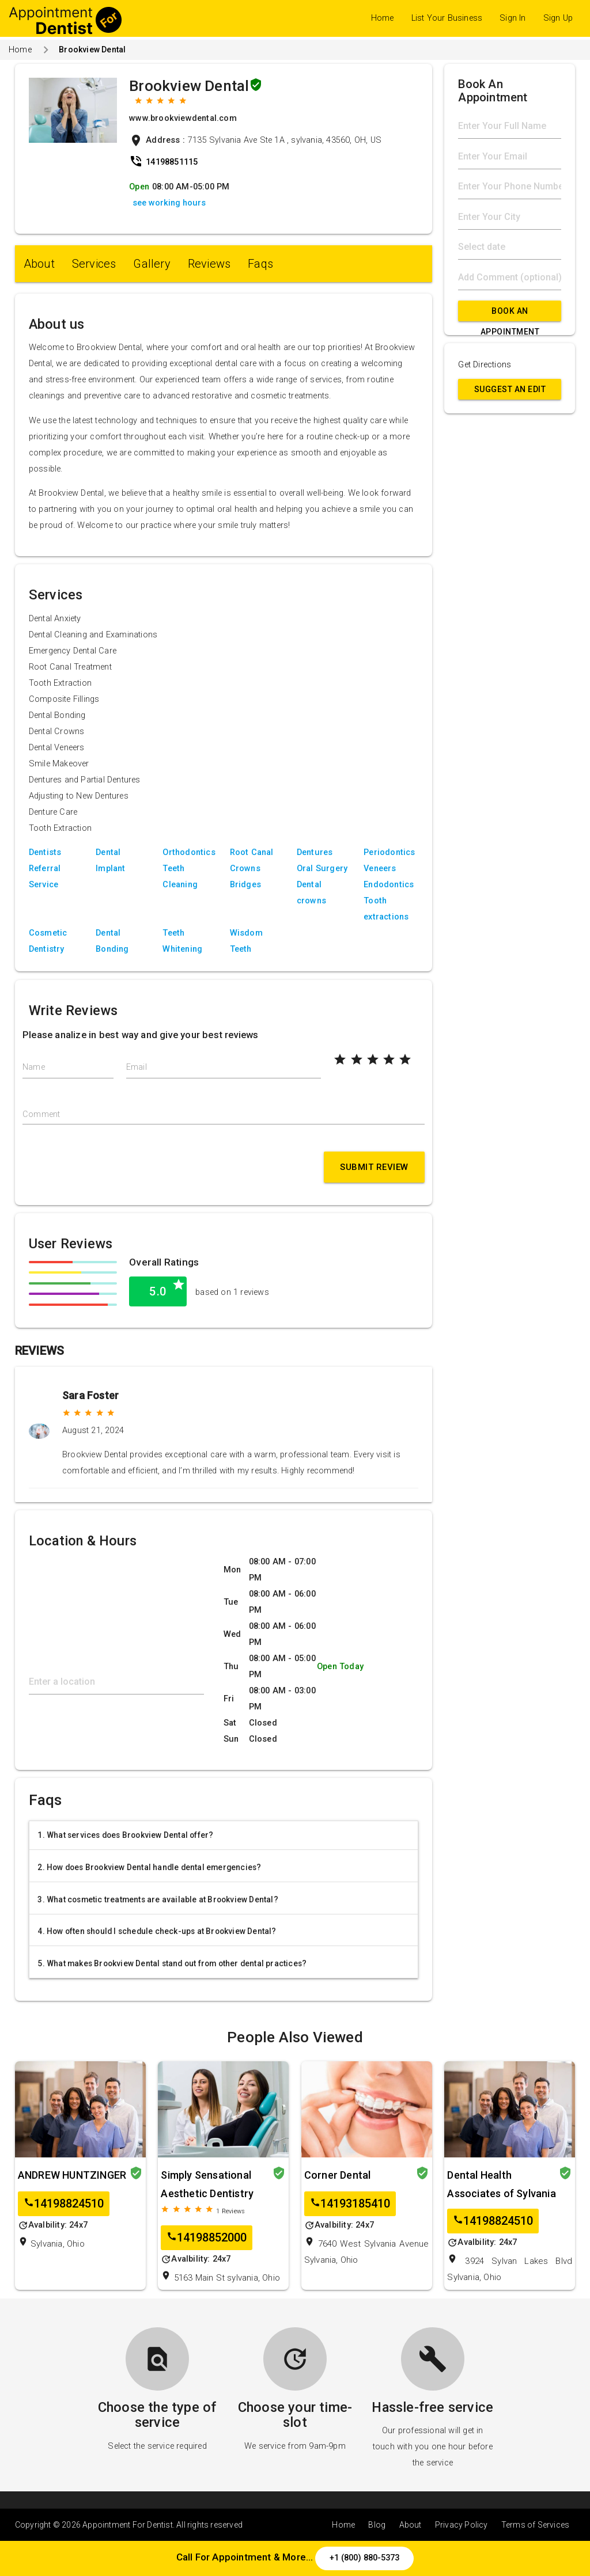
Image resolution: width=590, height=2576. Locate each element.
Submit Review (374, 1167)
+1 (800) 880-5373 (364, 2558)
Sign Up (558, 18)
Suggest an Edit (510, 389)
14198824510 (64, 2203)
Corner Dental (337, 2175)
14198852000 (207, 2237)
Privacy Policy (461, 2524)
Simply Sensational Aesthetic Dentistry (207, 2184)
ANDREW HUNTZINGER (72, 2175)
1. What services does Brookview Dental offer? (125, 1835)
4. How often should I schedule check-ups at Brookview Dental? (156, 1931)
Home (382, 18)
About (39, 264)
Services (94, 264)
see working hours (169, 203)
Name (33, 1067)
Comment (41, 1114)
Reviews (209, 264)
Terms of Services (535, 2524)
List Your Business (447, 18)
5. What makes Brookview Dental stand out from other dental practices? (172, 1963)
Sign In (512, 18)
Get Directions (484, 365)
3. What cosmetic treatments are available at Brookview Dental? (157, 1899)
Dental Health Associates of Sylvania (501, 2184)
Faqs (260, 264)
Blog (376, 2524)
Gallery (151, 264)
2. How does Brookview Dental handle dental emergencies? (149, 1867)
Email (136, 1067)
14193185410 (350, 2203)
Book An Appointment (510, 313)
